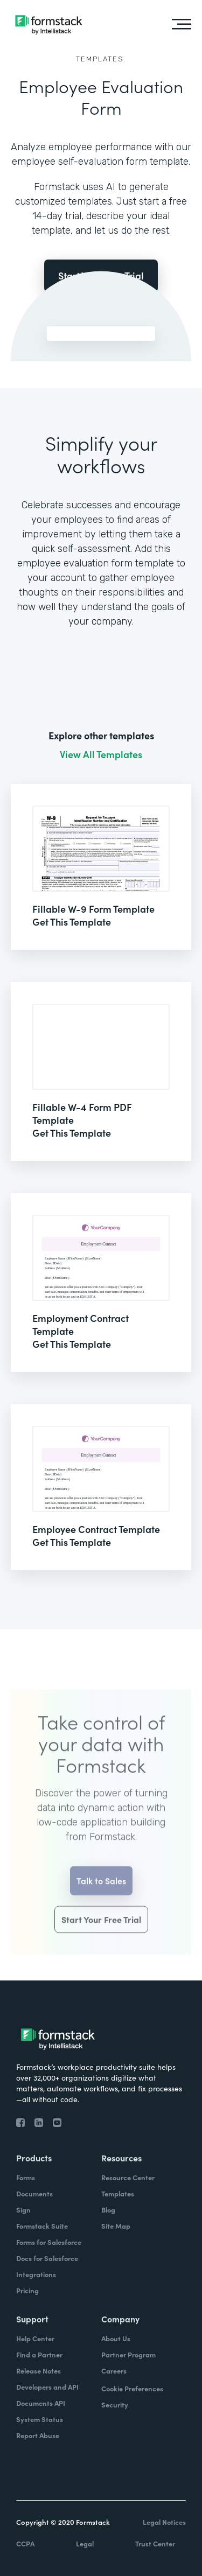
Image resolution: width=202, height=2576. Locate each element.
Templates (100, 59)
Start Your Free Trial (101, 1932)
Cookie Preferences (132, 2388)
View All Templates (101, 754)
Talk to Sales (101, 1894)
